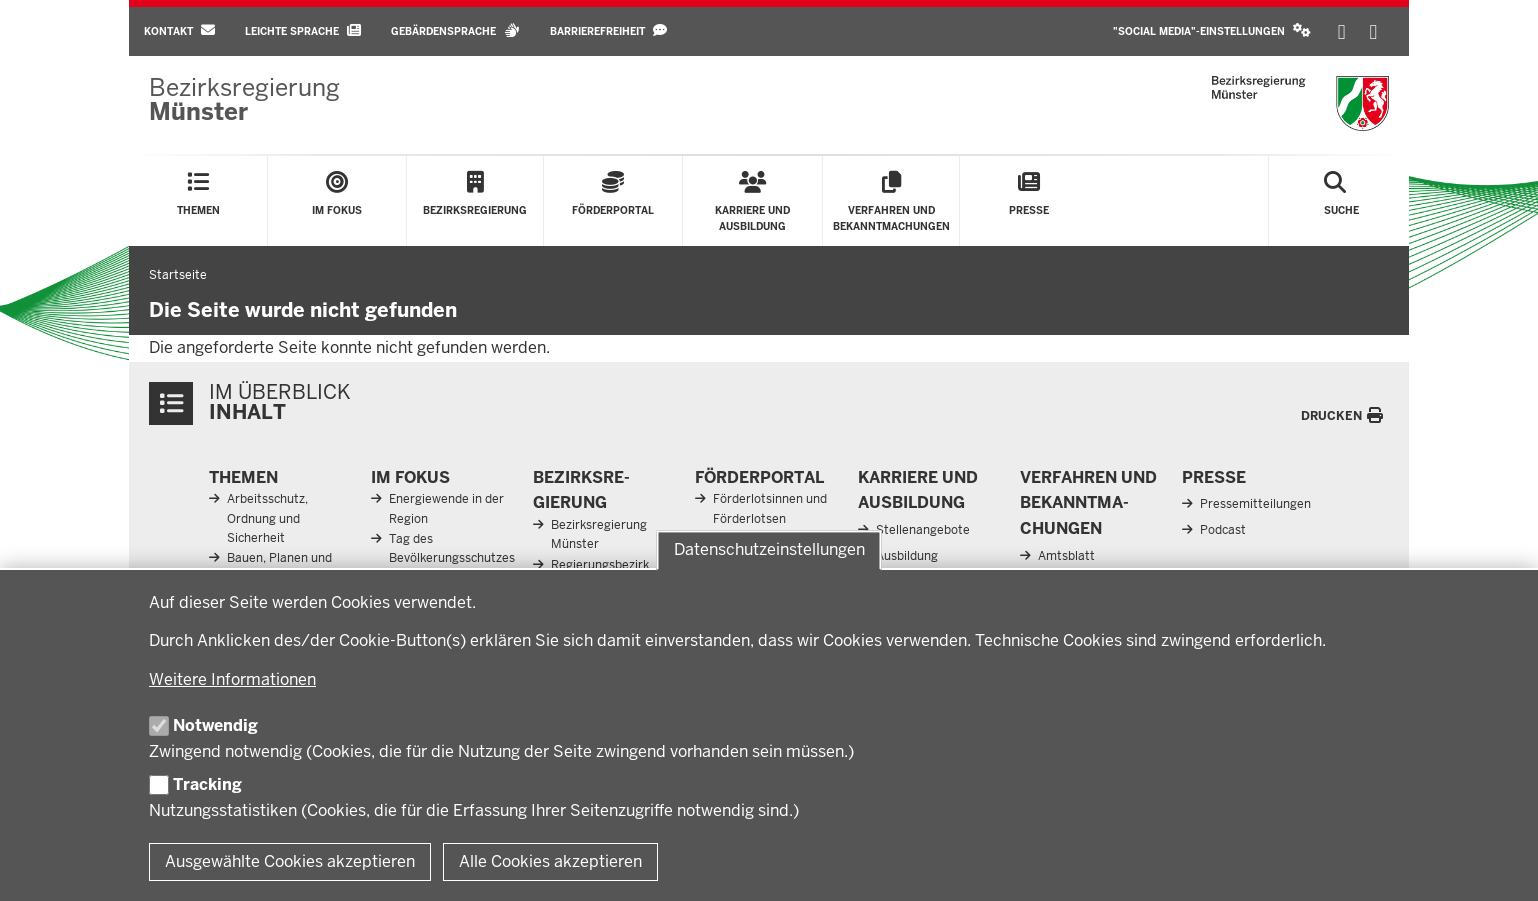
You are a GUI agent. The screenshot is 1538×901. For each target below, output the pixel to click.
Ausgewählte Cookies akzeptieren (290, 861)
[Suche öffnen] (1341, 201)
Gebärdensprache (455, 30)
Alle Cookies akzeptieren (550, 861)
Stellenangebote (923, 530)
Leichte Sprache (303, 30)
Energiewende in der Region (446, 508)
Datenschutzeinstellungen (769, 550)
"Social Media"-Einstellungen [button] (1212, 30)
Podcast (1223, 530)
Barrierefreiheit (608, 30)
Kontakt (179, 30)
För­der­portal (759, 477)
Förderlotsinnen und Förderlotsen (770, 508)
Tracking (207, 784)
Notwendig (215, 725)
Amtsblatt (1066, 556)
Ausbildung (907, 556)
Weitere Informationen (232, 679)
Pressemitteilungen (1255, 504)
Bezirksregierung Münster (599, 534)
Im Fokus (410, 477)
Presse (1214, 477)
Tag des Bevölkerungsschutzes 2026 (452, 558)
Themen (243, 477)
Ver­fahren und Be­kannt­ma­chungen (1088, 503)
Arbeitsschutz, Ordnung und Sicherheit (267, 518)
